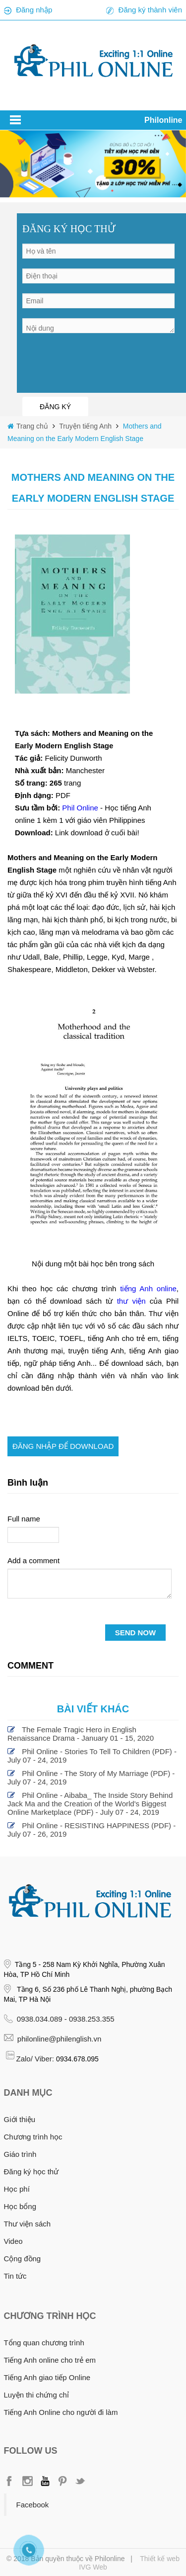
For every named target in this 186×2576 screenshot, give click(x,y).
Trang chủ (33, 426)
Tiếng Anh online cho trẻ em (50, 2360)
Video (13, 2241)
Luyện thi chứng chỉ (36, 2395)
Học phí (17, 2189)
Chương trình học (33, 2136)
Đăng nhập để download (63, 1446)
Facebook (32, 2504)
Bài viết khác (93, 1708)
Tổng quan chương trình (44, 2342)
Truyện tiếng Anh (85, 426)
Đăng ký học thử (31, 2171)
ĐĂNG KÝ (55, 407)
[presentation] (97, 362)
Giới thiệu (20, 2119)
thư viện (131, 1301)
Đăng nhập (34, 9)
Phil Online (81, 807)
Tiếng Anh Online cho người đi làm (61, 2412)
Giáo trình (20, 2154)
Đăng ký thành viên (150, 9)
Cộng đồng (22, 2258)
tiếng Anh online (148, 1288)
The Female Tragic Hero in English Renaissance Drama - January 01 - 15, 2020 (80, 1733)
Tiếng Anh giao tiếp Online (47, 2377)
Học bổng (20, 2206)
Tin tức (15, 2276)
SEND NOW (135, 1632)
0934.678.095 (77, 2059)
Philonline (163, 120)
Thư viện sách (27, 2224)
